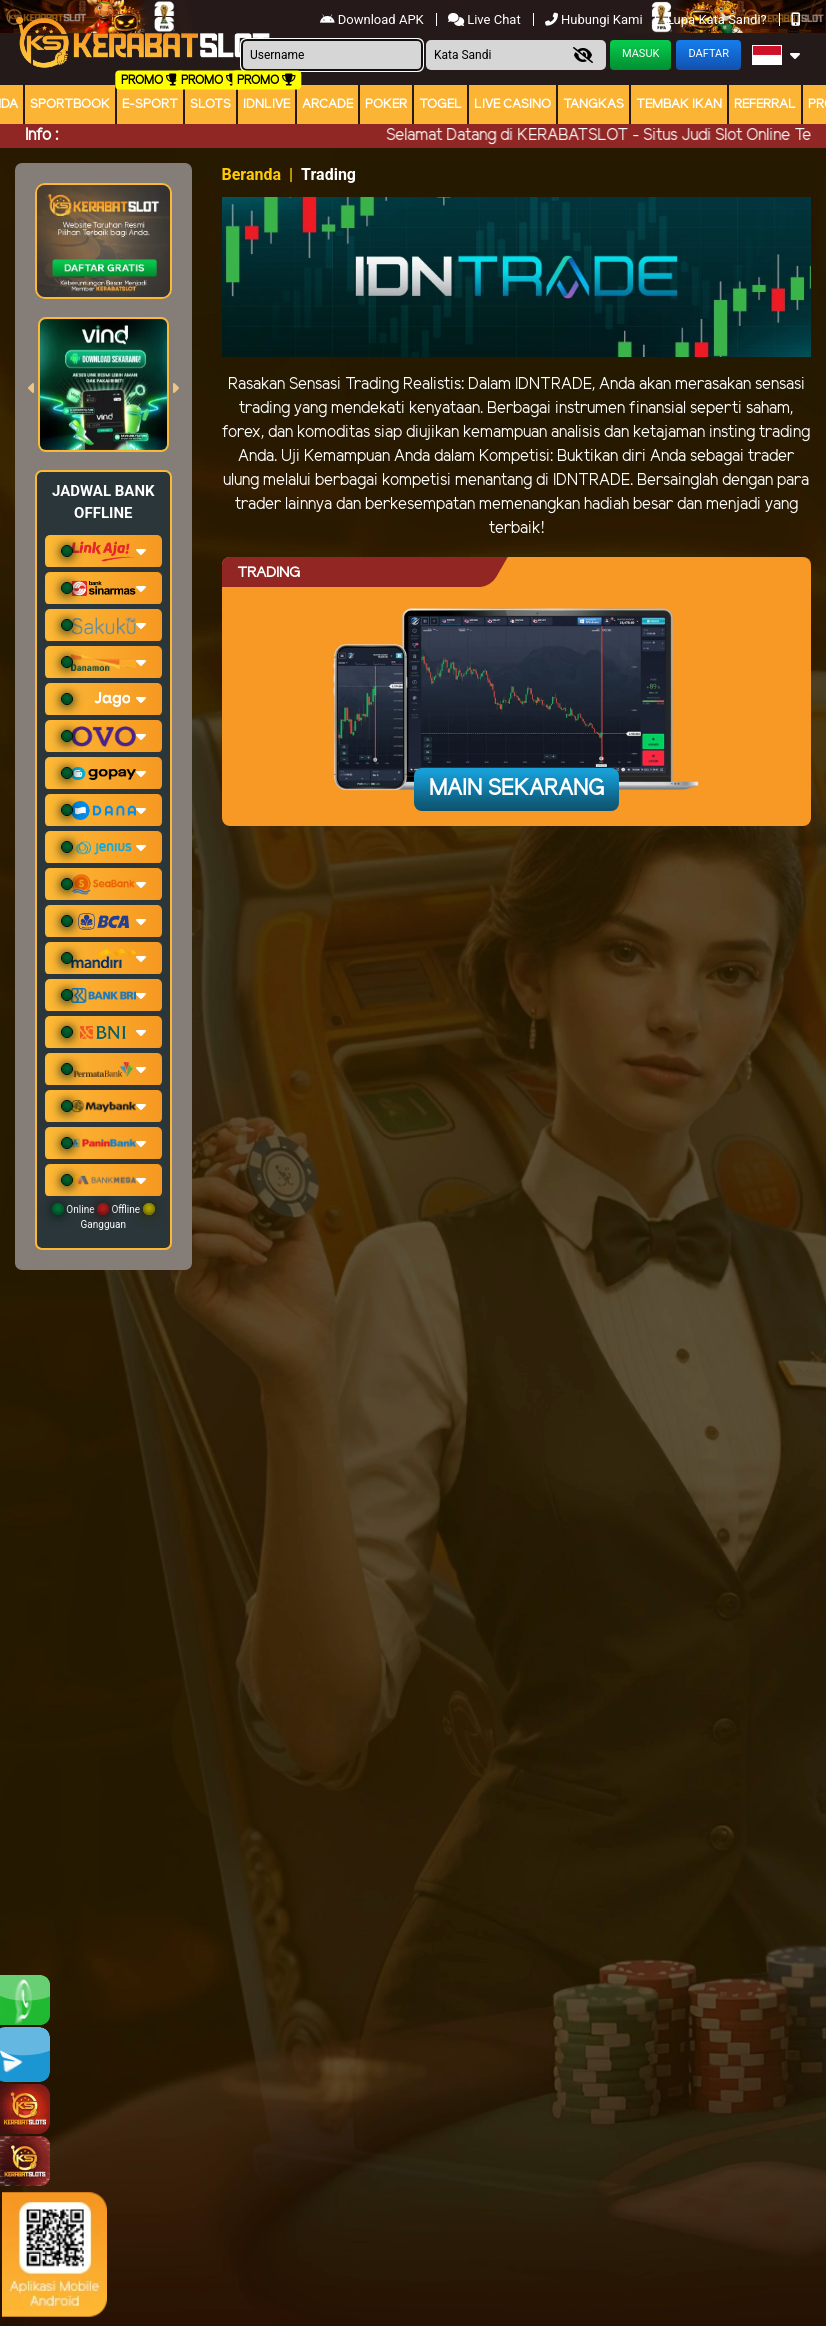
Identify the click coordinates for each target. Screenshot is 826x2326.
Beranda (252, 174)
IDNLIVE (266, 104)
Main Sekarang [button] (516, 789)
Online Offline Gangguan (103, 1216)
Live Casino (512, 104)
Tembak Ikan (679, 104)
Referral (765, 104)
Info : (41, 135)
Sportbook (70, 104)
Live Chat (484, 19)
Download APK (373, 19)
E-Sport (150, 104)
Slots (210, 104)
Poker (386, 104)
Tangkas (593, 104)
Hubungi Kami (595, 19)
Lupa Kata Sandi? (718, 19)
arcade (327, 104)
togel (440, 104)
